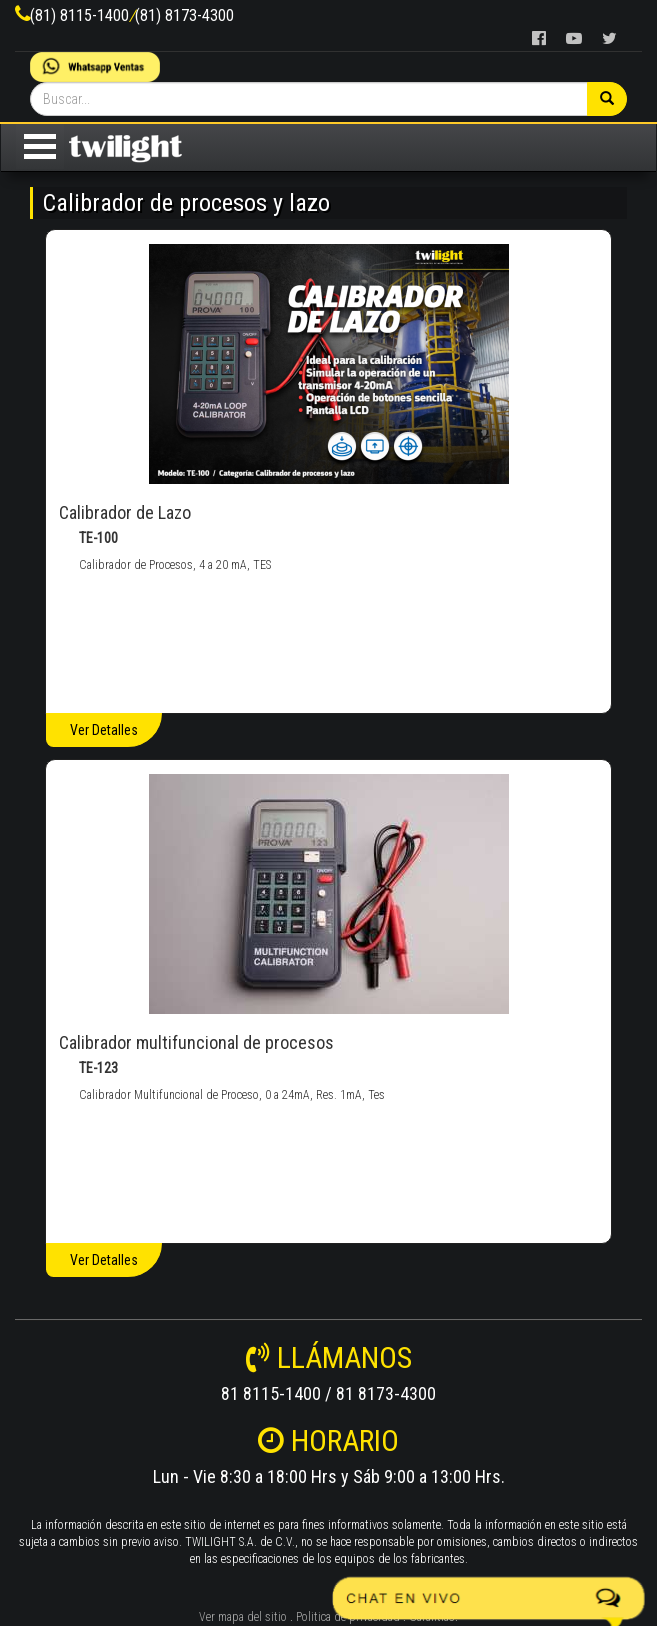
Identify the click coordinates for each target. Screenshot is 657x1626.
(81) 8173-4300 (184, 15)
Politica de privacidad (348, 1617)
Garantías (432, 1617)
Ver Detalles (104, 730)
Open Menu (40, 146)
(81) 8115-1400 (79, 15)
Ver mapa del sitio (243, 1617)
